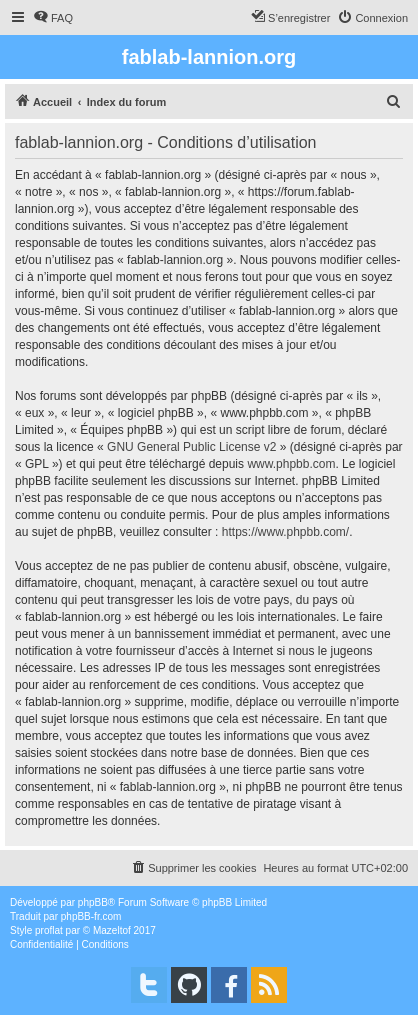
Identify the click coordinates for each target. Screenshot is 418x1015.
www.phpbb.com (291, 464)
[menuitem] (53, 18)
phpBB (93, 902)
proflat (49, 930)
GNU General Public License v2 (191, 447)
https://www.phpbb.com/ (285, 532)
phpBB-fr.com (91, 916)
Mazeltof (112, 930)
